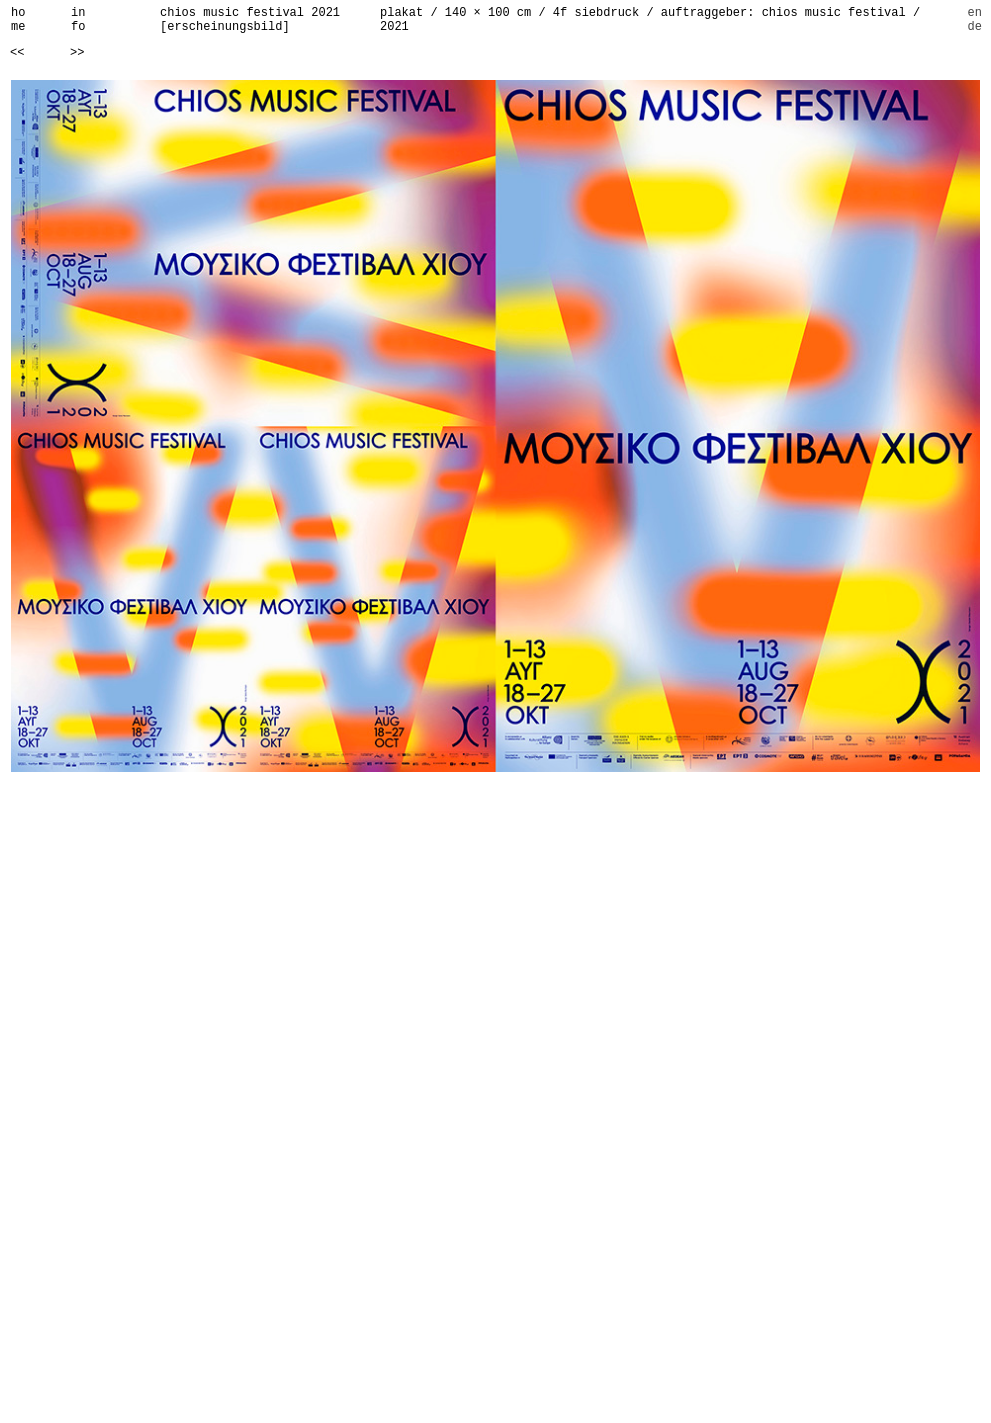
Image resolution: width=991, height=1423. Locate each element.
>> (77, 53)
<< (17, 53)
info (78, 20)
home (18, 20)
